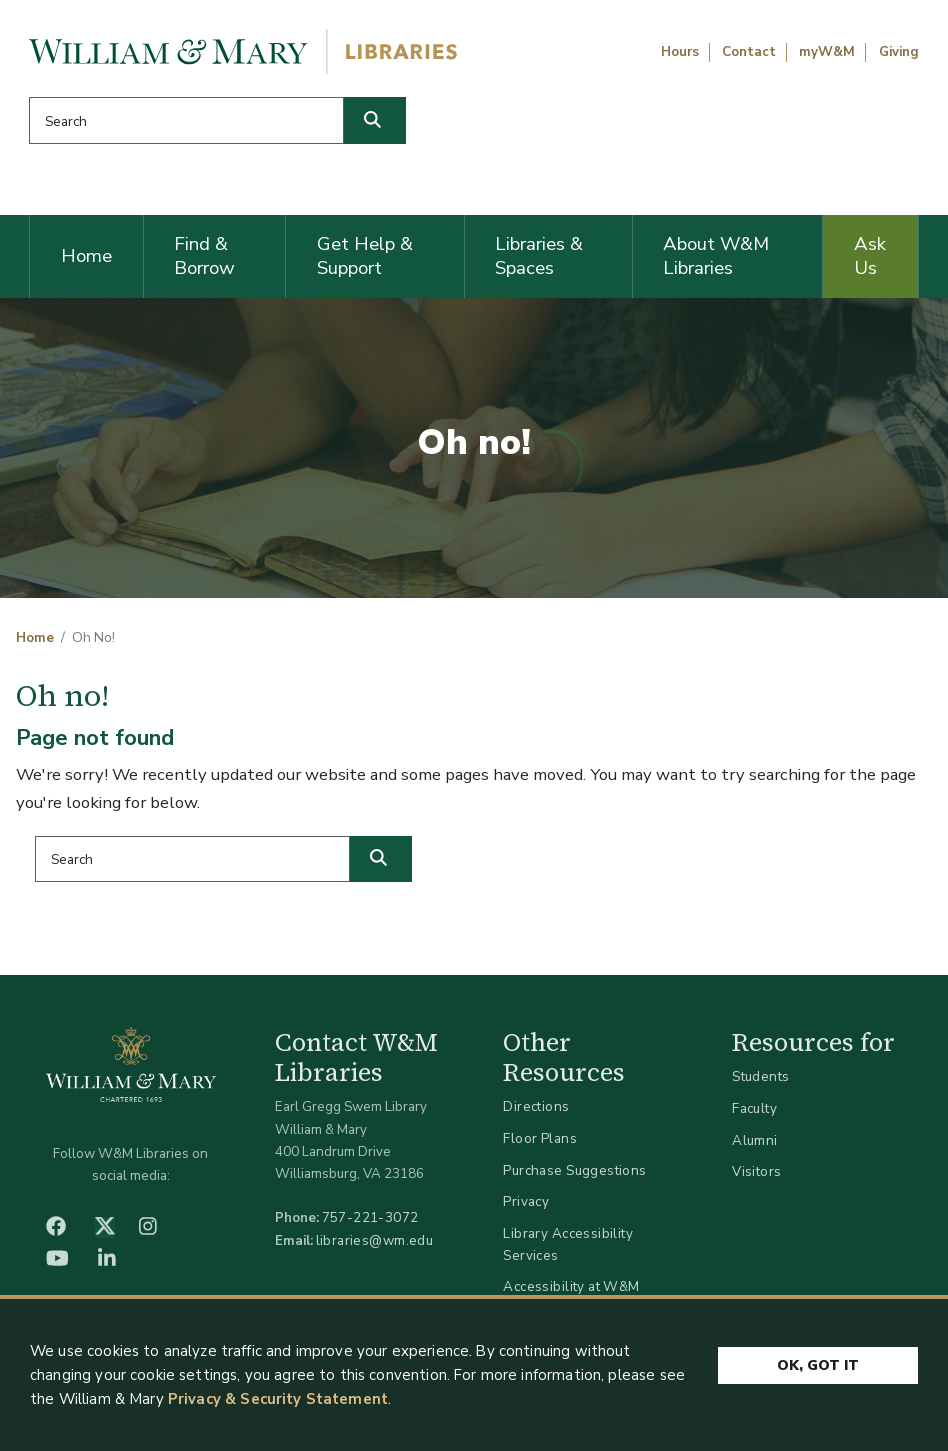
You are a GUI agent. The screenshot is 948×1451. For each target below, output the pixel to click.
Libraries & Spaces (539, 256)
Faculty (754, 1108)
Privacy (526, 1201)
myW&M (827, 52)
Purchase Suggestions (574, 1170)
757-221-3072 (370, 1217)
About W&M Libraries (716, 256)
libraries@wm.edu (375, 1240)
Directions (536, 1106)
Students (760, 1076)
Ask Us (870, 256)
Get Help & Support (365, 256)
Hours (680, 52)
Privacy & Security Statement (278, 1399)
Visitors (756, 1171)
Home (86, 256)
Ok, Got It (818, 1365)
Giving (899, 52)
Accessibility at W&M (571, 1286)
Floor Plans (540, 1138)
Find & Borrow (204, 256)
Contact (749, 52)
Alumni (755, 1140)
